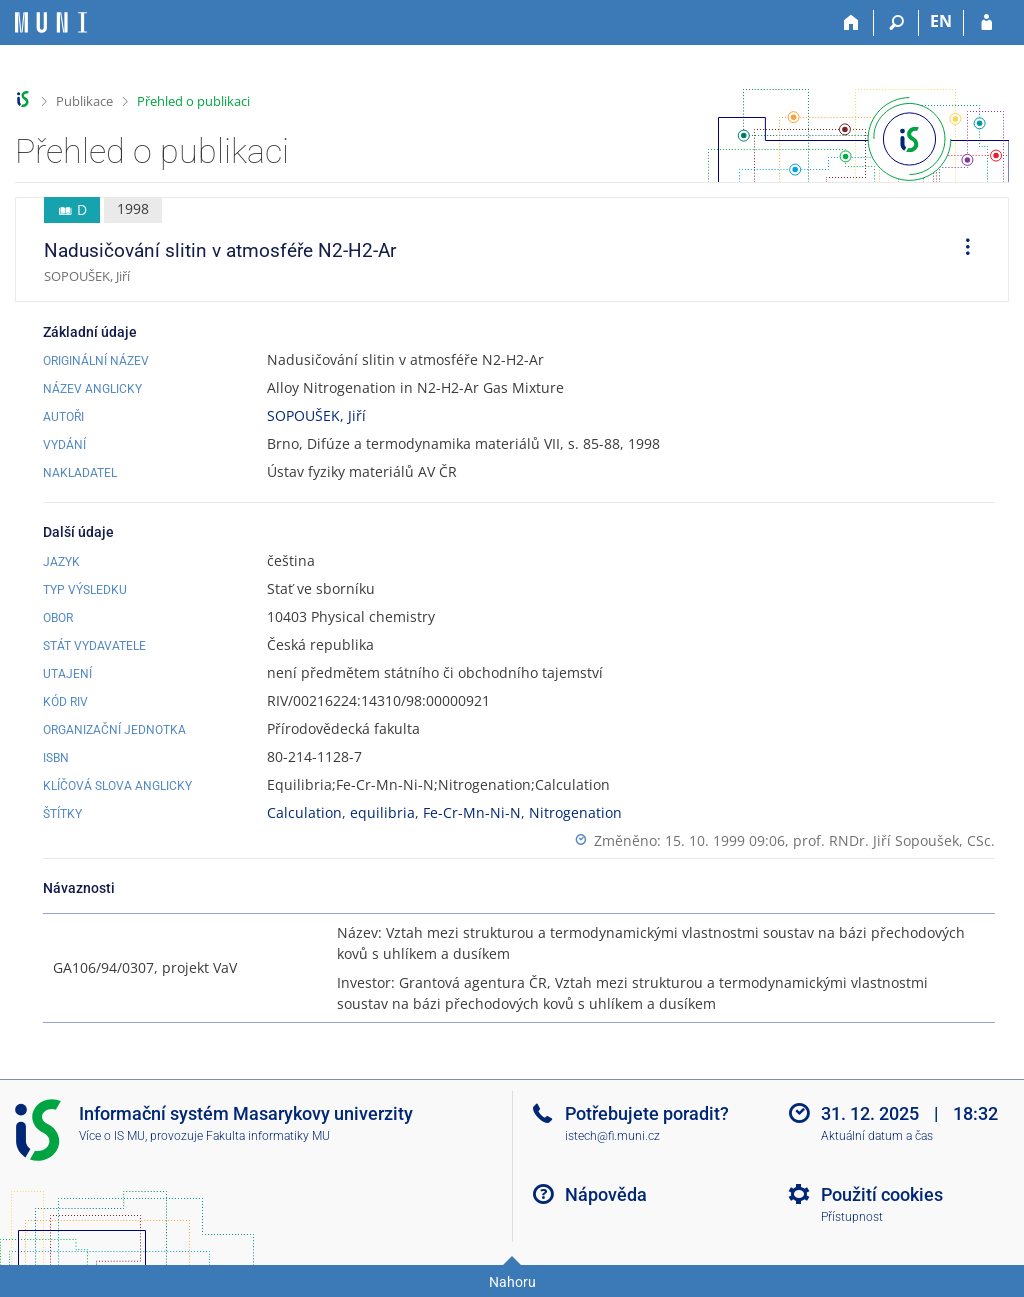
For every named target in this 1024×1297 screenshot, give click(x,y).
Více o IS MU (112, 1136)
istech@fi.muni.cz (612, 1136)
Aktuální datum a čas (877, 1136)
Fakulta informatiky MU (268, 1136)
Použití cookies (882, 1194)
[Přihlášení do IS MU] (986, 23)
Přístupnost (852, 1217)
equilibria (382, 812)
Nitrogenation (575, 812)
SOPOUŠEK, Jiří (316, 415)
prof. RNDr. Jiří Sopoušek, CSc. (894, 840)
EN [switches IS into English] (941, 21)
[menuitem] (961, 250)
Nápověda (606, 1194)
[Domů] (851, 23)
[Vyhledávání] (896, 23)
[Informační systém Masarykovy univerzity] (51, 22)
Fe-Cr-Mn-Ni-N (472, 812)
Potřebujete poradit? (647, 1113)
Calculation (304, 812)
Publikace (84, 101)
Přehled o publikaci (193, 101)
